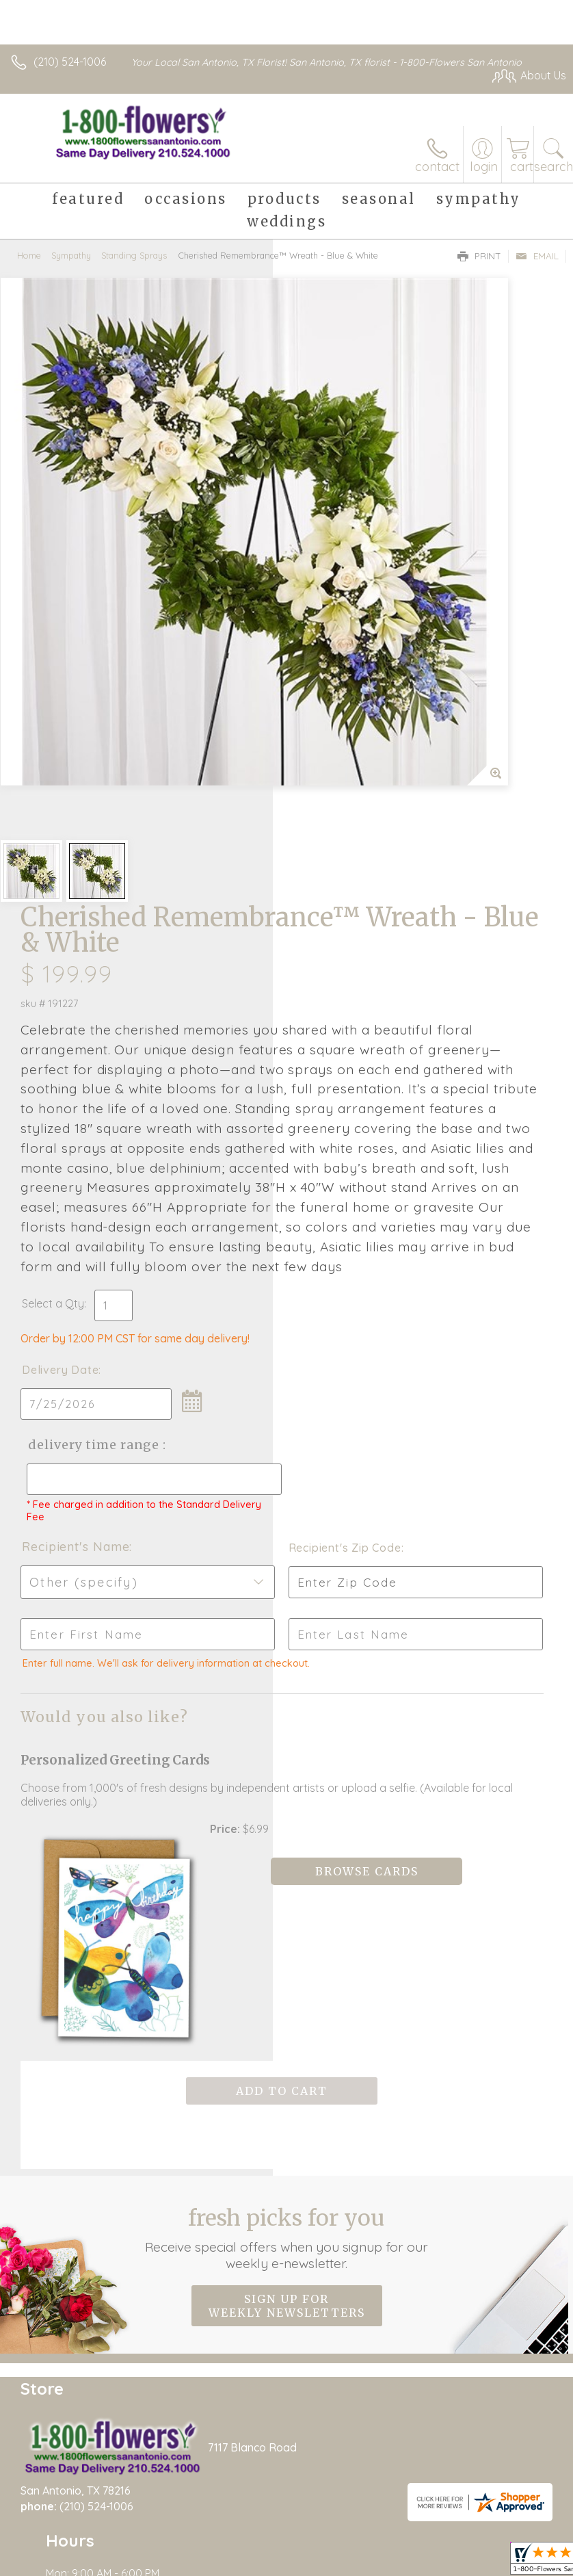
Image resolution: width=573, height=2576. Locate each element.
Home (29, 255)
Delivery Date (333, 1050)
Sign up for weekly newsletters (287, 1927)
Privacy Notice (446, 2535)
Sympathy (71, 255)
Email (537, 256)
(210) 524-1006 (70, 61)
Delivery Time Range (339, 1138)
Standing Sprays (134, 255)
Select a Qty (326, 984)
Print (479, 256)
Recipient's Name (348, 1254)
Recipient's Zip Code (486, 1255)
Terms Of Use (366, 2535)
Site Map (515, 2535)
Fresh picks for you (287, 1859)
